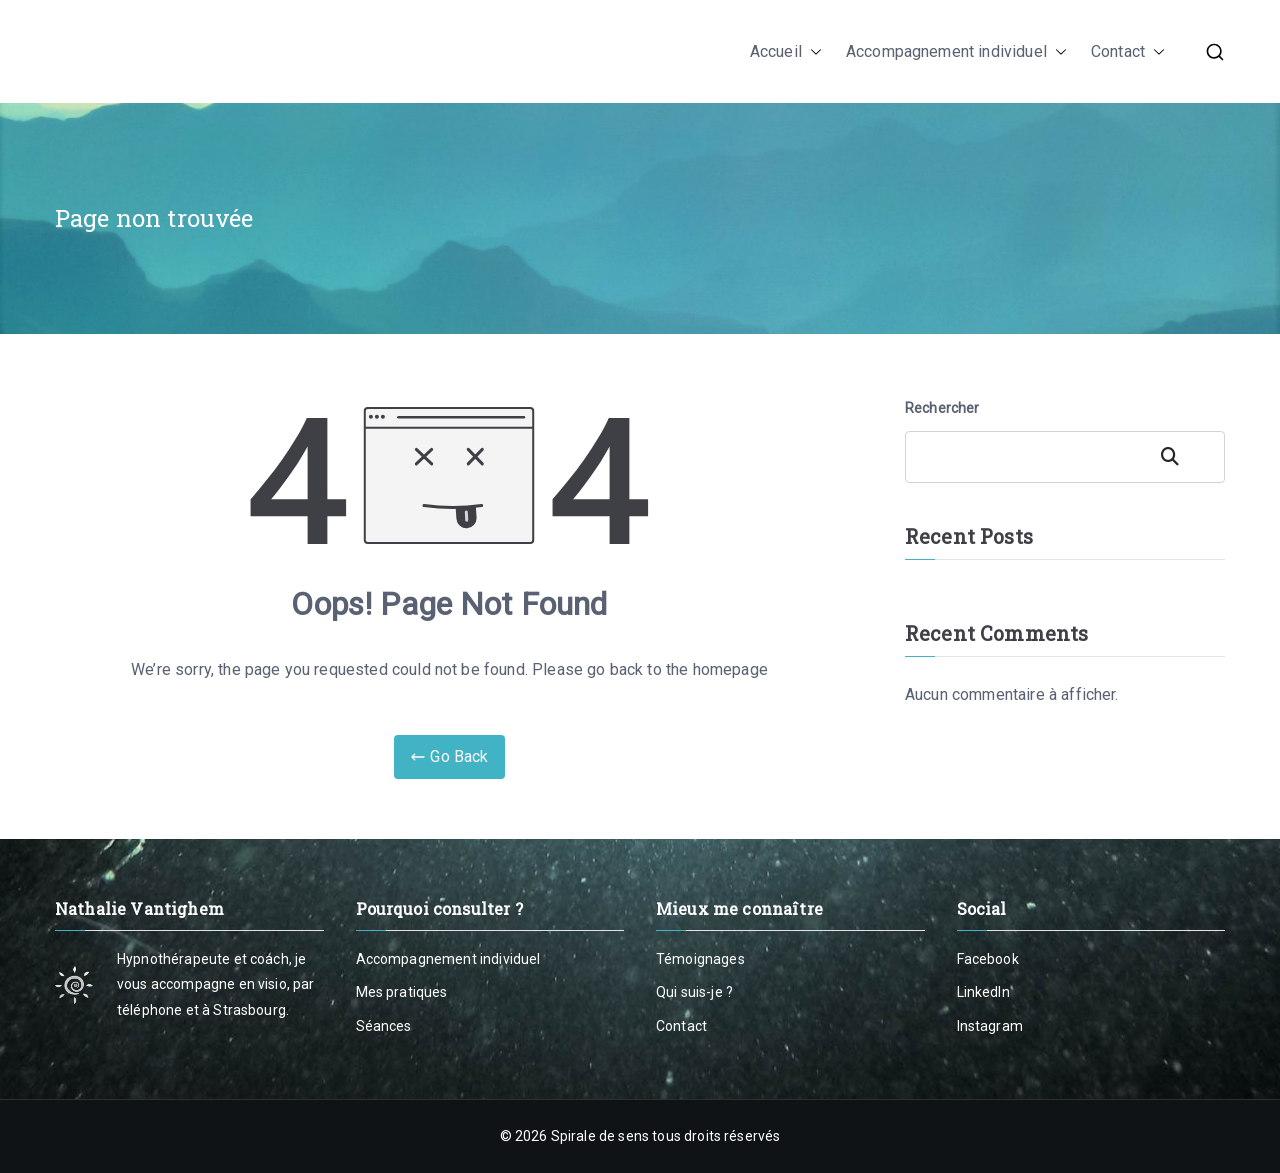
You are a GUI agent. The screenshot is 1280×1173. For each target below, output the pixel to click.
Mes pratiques (402, 992)
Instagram (990, 1026)
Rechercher (942, 408)
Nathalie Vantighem (212, 51)
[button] (812, 52)
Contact (1128, 52)
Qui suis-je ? (694, 992)
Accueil (786, 52)
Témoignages (700, 959)
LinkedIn (983, 992)
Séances (384, 1026)
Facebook (988, 959)
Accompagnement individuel (956, 52)
